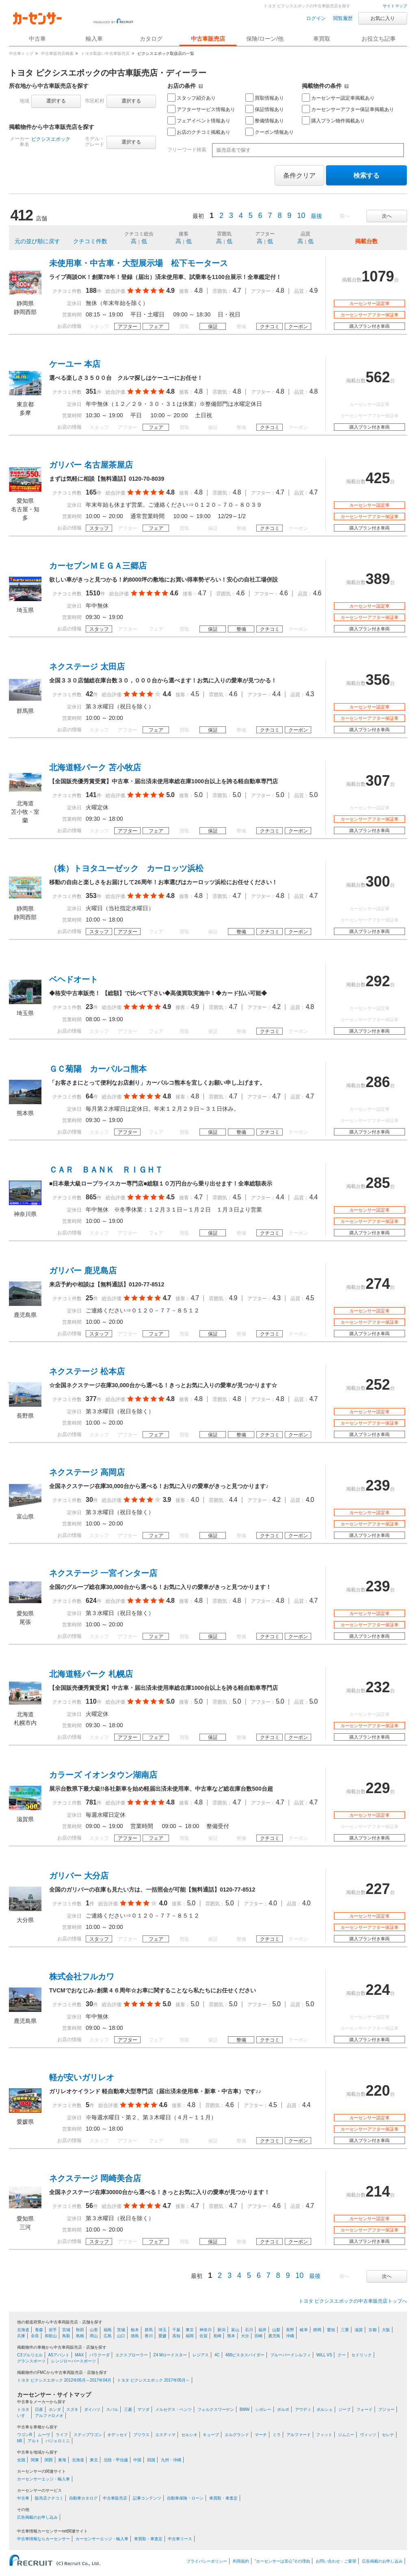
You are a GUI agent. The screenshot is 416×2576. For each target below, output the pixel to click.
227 (378, 1889)
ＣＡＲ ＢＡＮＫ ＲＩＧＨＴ (106, 1169)
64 (89, 1096)
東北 (94, 2460)
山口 (121, 2336)
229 (378, 1788)
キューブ (211, 2434)
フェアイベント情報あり (198, 120)
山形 (94, 2330)
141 (91, 794)
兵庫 (21, 2336)
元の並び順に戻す (37, 241)
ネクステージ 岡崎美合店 (95, 2178)
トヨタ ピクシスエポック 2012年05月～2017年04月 (64, 2380)
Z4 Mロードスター (170, 2355)
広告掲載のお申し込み (37, 2517)
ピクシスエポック (50, 139)
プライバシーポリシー (206, 2561)
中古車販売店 (208, 38)
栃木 (135, 2330)
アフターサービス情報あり (201, 109)
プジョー (386, 2409)
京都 (372, 2330)
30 (89, 1499)
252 (378, 1384)
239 (378, 1485)
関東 (35, 2460)
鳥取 (66, 2336)
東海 (62, 2460)
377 (91, 1398)
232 (378, 1687)
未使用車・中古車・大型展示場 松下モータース (138, 263)
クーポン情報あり (269, 132)
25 (89, 1298)
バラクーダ (99, 2355)
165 (91, 492)
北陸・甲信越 (116, 2460)
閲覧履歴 (343, 18)
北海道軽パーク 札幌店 (91, 1673)
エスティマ (165, 2434)
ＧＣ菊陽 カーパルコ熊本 (98, 1068)
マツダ (143, 2409)
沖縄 (290, 2336)
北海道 (23, 2330)
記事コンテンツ (147, 2498)
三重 (345, 2330)
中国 (137, 2460)
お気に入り (382, 18)
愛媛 (162, 2336)
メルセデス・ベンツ (173, 2409)
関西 (49, 2460)
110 (91, 1701)
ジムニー (346, 2434)
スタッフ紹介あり (191, 98)
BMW (244, 2409)
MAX (79, 2355)
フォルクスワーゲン (215, 2409)
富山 (235, 2330)
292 (378, 981)
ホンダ (55, 2409)
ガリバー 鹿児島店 (83, 1270)
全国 (21, 2460)
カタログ (151, 38)
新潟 (221, 2330)
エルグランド (237, 2434)
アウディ (303, 2409)
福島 (108, 2330)
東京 (190, 2330)
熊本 (231, 2336)
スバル (112, 2409)
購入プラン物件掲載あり (333, 120)
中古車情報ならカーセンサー (43, 2539)
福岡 (190, 2336)
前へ (344, 216)
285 (378, 1183)
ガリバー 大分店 (78, 1875)
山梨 (276, 2330)
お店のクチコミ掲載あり (198, 132)
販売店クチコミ (49, 2498)
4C (217, 2355)
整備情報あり (264, 120)
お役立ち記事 (379, 38)
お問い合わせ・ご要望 (336, 2561)
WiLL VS (324, 2355)
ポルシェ (324, 2409)
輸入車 (94, 38)
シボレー (263, 2409)
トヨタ (23, 2409)
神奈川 (205, 2330)
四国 (151, 2460)
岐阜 (304, 2330)
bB (19, 2441)
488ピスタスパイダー (245, 2355)
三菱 (128, 2409)
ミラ (277, 2434)
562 (378, 377)
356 (378, 679)
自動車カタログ (83, 2498)
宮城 (66, 2330)
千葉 (176, 2330)
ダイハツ (92, 2409)
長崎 (217, 2336)
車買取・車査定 (223, 2498)
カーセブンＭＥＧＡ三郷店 (98, 565)
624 (91, 1600)
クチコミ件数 (90, 241)
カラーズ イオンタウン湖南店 (103, 1774)
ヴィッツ (368, 2434)
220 (378, 2090)
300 (378, 881)
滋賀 (359, 2330)
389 (378, 579)
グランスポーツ (31, 2361)
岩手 (53, 2330)
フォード (364, 2409)
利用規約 (241, 2561)
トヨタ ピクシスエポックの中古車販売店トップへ (353, 2301)
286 (378, 1082)
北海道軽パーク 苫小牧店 (95, 767)
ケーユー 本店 (74, 364)
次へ (387, 216)
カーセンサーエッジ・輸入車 (43, 2479)
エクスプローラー (131, 2355)
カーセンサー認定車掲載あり (338, 98)
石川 (249, 2330)
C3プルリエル (30, 2355)
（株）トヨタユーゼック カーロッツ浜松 (126, 868)
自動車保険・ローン (185, 2498)
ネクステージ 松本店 (87, 1371)
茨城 (121, 2330)
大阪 (386, 2330)
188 (91, 290)
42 (89, 694)
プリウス (141, 2434)
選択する (56, 101)
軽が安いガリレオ (81, 2077)
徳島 (135, 2336)
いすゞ (23, 2415)
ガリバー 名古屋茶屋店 (91, 464)
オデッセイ (117, 2434)
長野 (290, 2330)
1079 (378, 276)
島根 (80, 2336)
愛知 (331, 2330)
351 (91, 391)
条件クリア (299, 175)
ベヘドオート (73, 979)
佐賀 (203, 2336)
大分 (245, 2336)
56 (89, 2205)
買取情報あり (264, 98)
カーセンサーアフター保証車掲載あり (348, 109)
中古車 (23, 2498)
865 (91, 1197)
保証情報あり (264, 109)
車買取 (321, 38)
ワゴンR (24, 2434)
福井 (262, 2330)
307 (378, 780)
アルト (34, 2441)
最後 (316, 216)
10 (301, 215)
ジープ (344, 2409)
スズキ (72, 2409)
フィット (324, 2434)
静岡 (317, 2330)
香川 (149, 2336)
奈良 (35, 2336)
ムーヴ (44, 2434)
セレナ (388, 2434)
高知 (176, 2336)
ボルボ (283, 2409)
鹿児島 (274, 2336)
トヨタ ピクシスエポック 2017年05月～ (153, 2380)
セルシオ (189, 2434)
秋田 (80, 2330)
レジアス (201, 2355)
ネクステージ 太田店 (87, 666)
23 (89, 1006)
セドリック (361, 2355)
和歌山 (51, 2336)
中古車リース (180, 2539)
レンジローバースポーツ (73, 2361)
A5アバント (58, 2355)
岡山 (94, 2336)
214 (378, 2191)
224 (378, 1989)
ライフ (62, 2434)
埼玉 (162, 2330)
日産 (39, 2409)
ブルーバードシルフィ (290, 2355)
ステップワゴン (88, 2434)
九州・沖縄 (171, 2460)
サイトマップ (395, 6)
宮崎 (258, 2336)
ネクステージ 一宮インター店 (103, 1573)
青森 (39, 2330)
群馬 (149, 2330)
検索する (366, 175)
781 (91, 1802)
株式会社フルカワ (81, 1976)
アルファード (298, 2434)
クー (342, 2355)
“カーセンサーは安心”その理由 (282, 2561)
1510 (93, 593)
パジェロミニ (58, 2441)
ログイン (316, 18)
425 (378, 478)
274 (378, 1283)
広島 (108, 2336)
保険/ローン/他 (265, 38)
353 (91, 895)
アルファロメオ (49, 2415)
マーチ (261, 2434)
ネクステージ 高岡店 (87, 1472)
